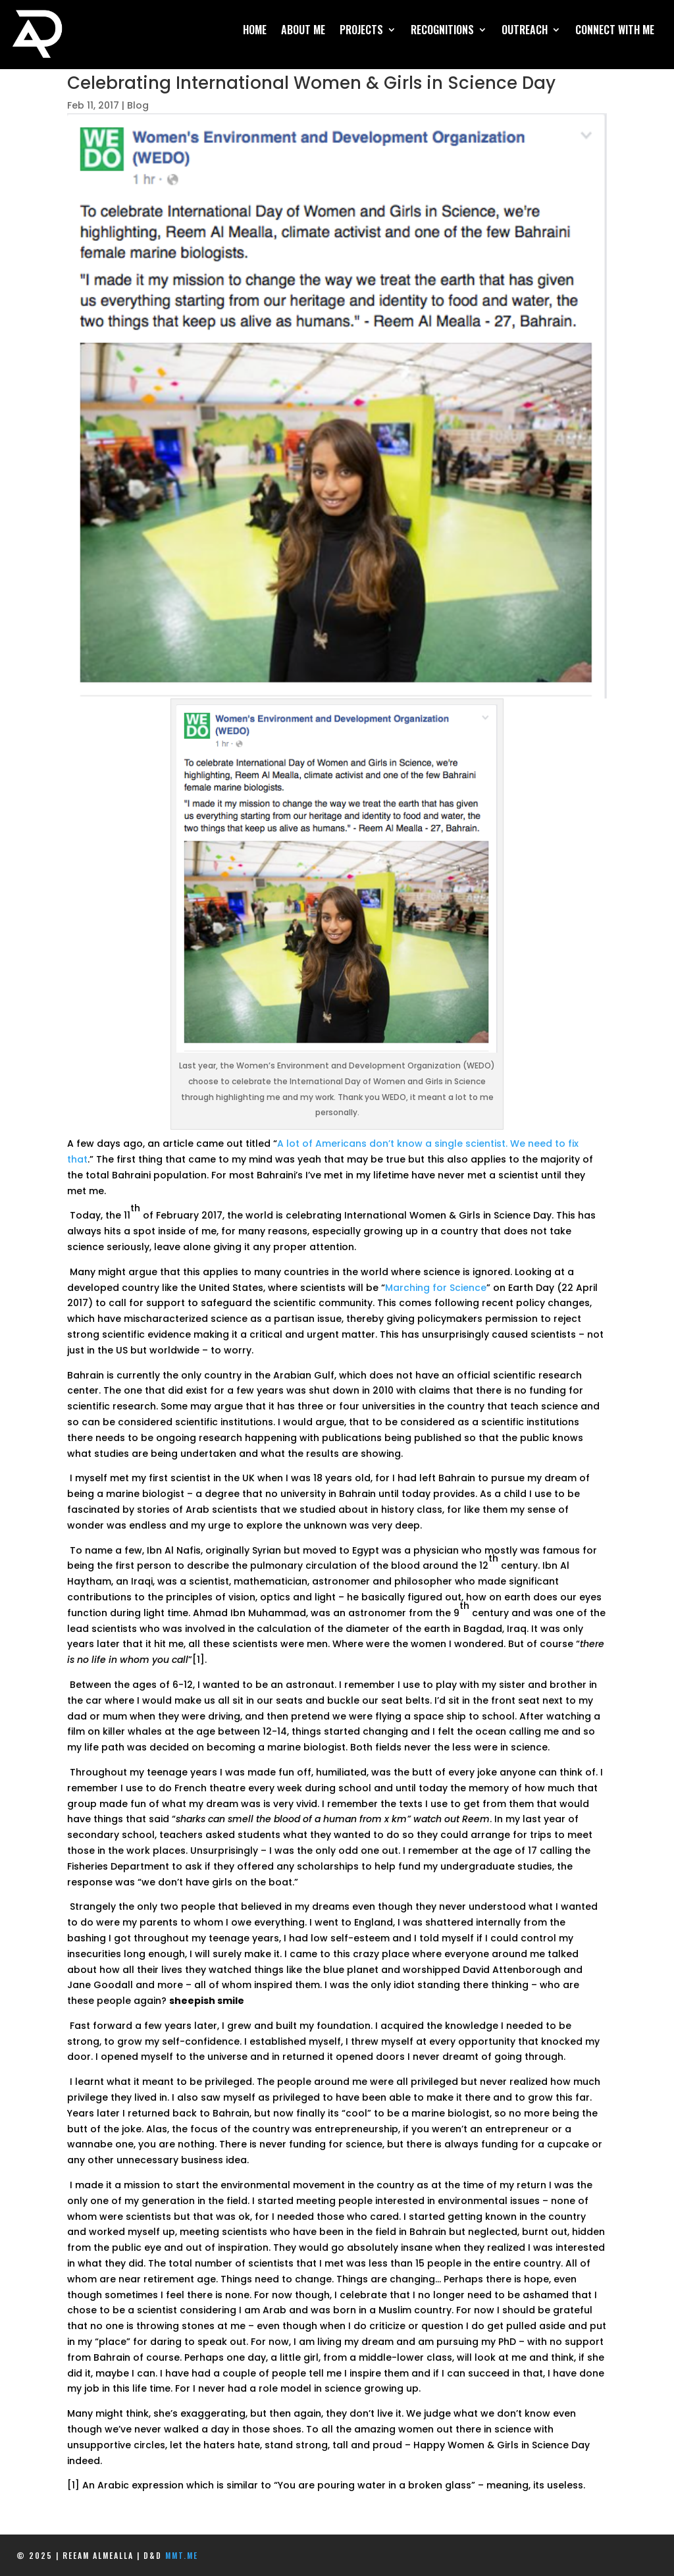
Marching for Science (435, 1287)
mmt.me (181, 2555)
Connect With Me (614, 31)
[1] (198, 1659)
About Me (303, 31)
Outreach (525, 31)
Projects (361, 31)
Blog (138, 105)
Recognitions (442, 31)
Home (255, 31)
